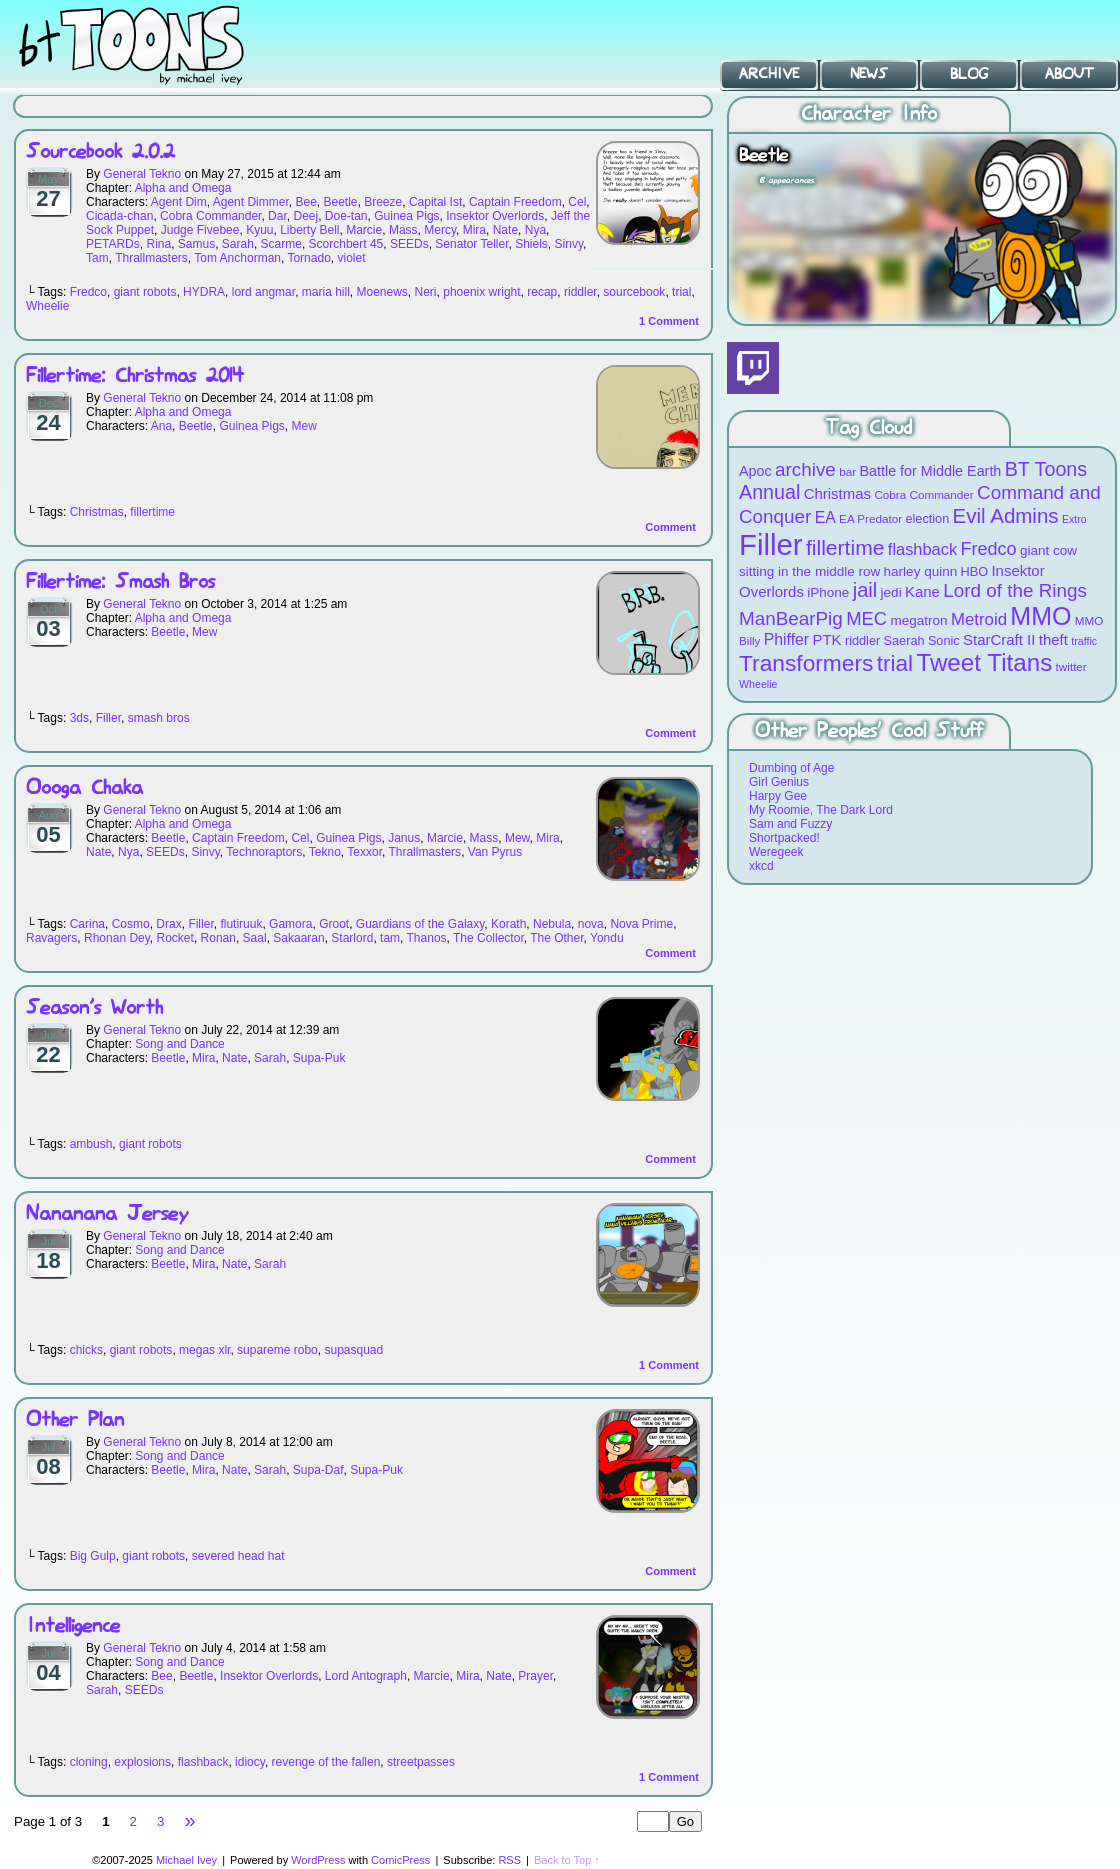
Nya (535, 230)
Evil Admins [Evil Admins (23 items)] (1006, 515)
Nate (505, 230)
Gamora (290, 924)
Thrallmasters (151, 258)
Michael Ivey (186, 1860)
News (869, 74)
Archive (769, 74)
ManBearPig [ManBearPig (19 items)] (791, 618)
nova (591, 924)
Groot (334, 924)
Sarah (238, 244)
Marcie (364, 230)
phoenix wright (481, 292)
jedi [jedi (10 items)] (891, 592)
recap (542, 292)
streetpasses (421, 1762)
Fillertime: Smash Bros (120, 582)
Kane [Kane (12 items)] (922, 591)
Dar (277, 216)
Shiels (531, 244)
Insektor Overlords (495, 216)
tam (390, 938)
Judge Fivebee (200, 230)
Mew (303, 426)
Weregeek (776, 852)
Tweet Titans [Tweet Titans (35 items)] (984, 662)
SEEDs (409, 244)
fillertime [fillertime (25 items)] (845, 547)
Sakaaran (298, 938)
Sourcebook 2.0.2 (100, 152)
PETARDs (113, 244)
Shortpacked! (784, 838)
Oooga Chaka (84, 788)
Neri (426, 292)
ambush (91, 1144)
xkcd (761, 866)
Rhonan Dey (117, 938)
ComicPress (400, 1860)
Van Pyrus (495, 852)
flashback (203, 1762)
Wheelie (47, 306)
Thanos (427, 938)
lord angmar (263, 292)
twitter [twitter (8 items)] (1071, 666)
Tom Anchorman (237, 258)
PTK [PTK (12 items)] (826, 639)
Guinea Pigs (406, 216)
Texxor (364, 852)
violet (351, 258)
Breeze (383, 202)
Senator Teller (471, 244)
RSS (509, 1860)
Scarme (281, 244)
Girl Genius (779, 782)
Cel (577, 202)
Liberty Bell (309, 230)
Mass (403, 230)
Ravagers (51, 938)
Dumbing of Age (791, 768)
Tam (97, 258)
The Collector (488, 938)
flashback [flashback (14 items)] (922, 549)
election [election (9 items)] (927, 518)
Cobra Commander (210, 216)
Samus (196, 244)
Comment (669, 321)
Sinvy (569, 244)
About (1069, 74)
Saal (255, 938)
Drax (168, 924)
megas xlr (204, 1350)
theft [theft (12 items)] (1053, 639)
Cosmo (131, 924)
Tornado (308, 258)
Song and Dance (179, 1044)
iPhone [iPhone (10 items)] (828, 592)
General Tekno (142, 174)
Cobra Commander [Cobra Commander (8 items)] (923, 494)
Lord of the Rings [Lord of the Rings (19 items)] (1015, 590)
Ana (161, 426)
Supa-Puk (319, 1058)
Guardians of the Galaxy (420, 924)
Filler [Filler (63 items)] (771, 544)
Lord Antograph (366, 1676)
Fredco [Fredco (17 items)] (988, 549)
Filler (108, 718)
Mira (474, 230)
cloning (89, 1762)
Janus (404, 838)
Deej (305, 216)
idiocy (250, 1762)
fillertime (152, 512)
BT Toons (150, 44)
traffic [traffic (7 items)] (1084, 641)
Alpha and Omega (183, 188)
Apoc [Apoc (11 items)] (755, 471)
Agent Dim (179, 202)
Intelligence (73, 1626)
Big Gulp (93, 1556)
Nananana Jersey (107, 1214)
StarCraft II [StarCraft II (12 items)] (999, 639)
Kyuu (259, 230)
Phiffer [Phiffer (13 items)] (786, 639)
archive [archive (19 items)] (805, 469)
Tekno (325, 852)
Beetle (340, 202)
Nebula (552, 924)
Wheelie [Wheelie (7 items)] (758, 684)
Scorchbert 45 (346, 244)
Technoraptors (264, 852)
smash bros (159, 718)
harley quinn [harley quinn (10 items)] (921, 571)
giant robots (145, 292)
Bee (305, 202)
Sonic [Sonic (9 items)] (944, 640)
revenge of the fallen (326, 1762)
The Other (556, 938)
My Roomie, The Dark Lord (821, 810)
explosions (142, 1762)
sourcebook (634, 292)
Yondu (607, 938)
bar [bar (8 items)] (847, 471)
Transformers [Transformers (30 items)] (806, 663)
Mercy (440, 230)
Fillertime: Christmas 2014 (135, 376)
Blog (969, 74)
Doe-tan (346, 216)
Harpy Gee (778, 796)
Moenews (381, 292)
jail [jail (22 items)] (865, 590)
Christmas (97, 512)
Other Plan (75, 1420)
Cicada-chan (119, 216)
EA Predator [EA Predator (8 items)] (870, 518)
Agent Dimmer (251, 202)
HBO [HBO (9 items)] (975, 571)
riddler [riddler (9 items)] (862, 640)
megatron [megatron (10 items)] (919, 620)
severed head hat (238, 1556)
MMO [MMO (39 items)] (1040, 616)
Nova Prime (641, 924)
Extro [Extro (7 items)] (1074, 519)
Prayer (535, 1676)
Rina (158, 244)
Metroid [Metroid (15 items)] (979, 619)
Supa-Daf (318, 1470)
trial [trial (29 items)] (895, 663)
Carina (87, 924)
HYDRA (204, 292)
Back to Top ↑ (567, 1860)
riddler (580, 292)
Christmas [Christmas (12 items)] (837, 493)
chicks (86, 1350)
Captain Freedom (515, 202)
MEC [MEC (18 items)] (866, 618)
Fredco (88, 292)
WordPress (318, 1860)
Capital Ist (435, 202)
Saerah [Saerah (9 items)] (904, 640)
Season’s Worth (94, 1008)
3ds (79, 718)
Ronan (218, 938)
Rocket (175, 938)
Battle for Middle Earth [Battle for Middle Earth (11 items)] (930, 471)
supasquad (353, 1350)
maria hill (326, 292)
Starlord (352, 938)
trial (681, 292)
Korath (508, 924)
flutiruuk (241, 924)
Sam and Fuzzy (790, 824)
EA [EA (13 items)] (825, 517)
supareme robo (277, 1350)
